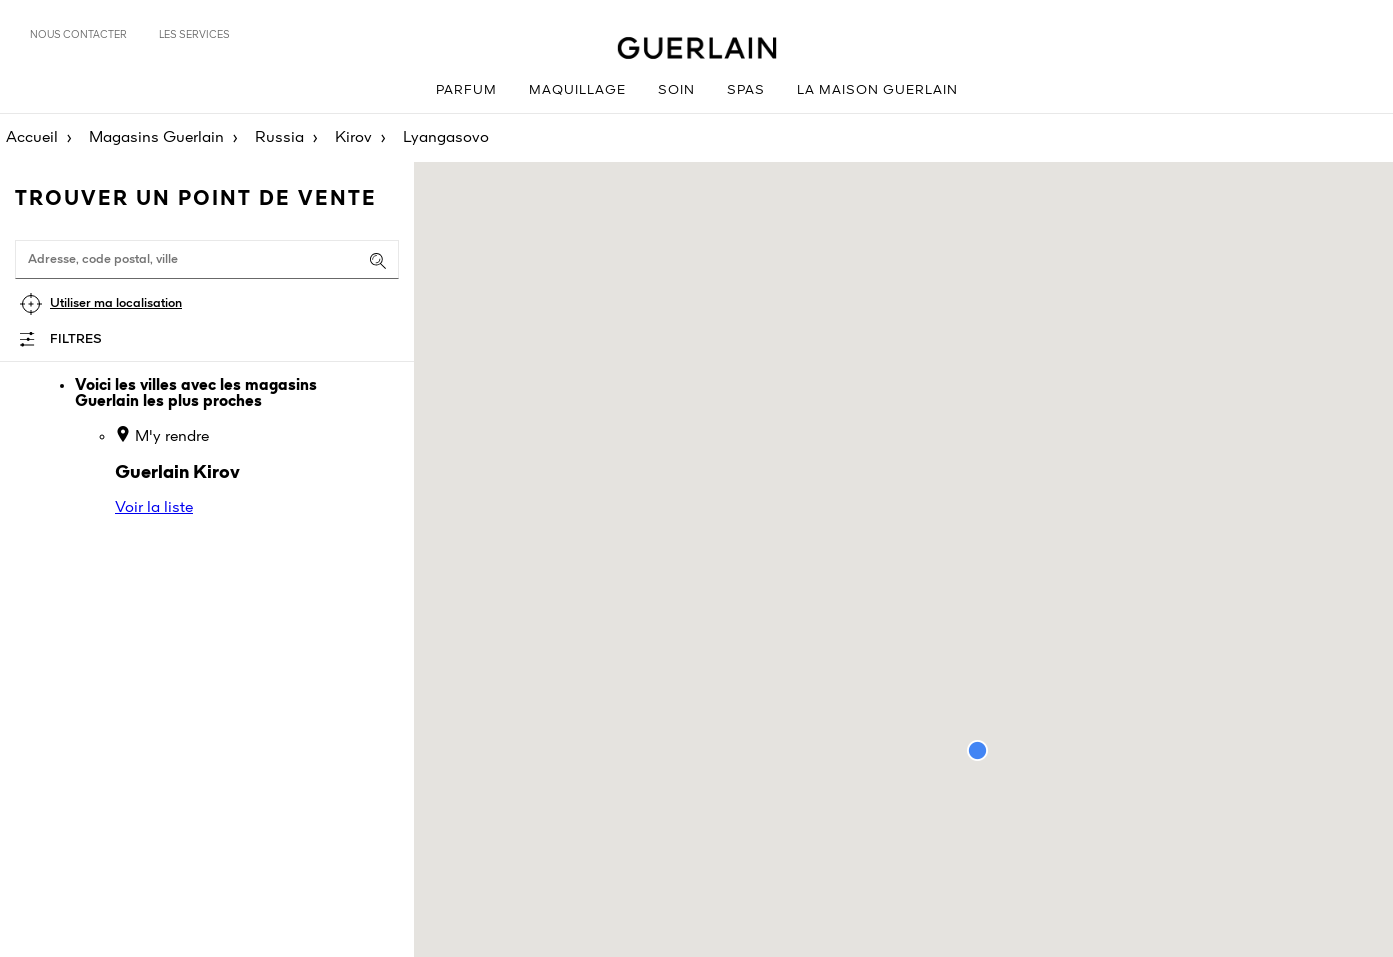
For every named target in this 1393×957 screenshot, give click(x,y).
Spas (746, 90)
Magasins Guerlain (156, 138)
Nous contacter (78, 35)
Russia (279, 138)
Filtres (76, 339)
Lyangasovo (446, 138)
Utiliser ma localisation (116, 303)
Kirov (353, 138)
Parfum (466, 90)
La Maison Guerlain (877, 90)
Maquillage (577, 90)
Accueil (32, 138)
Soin (676, 90)
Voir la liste (154, 508)
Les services (194, 35)
